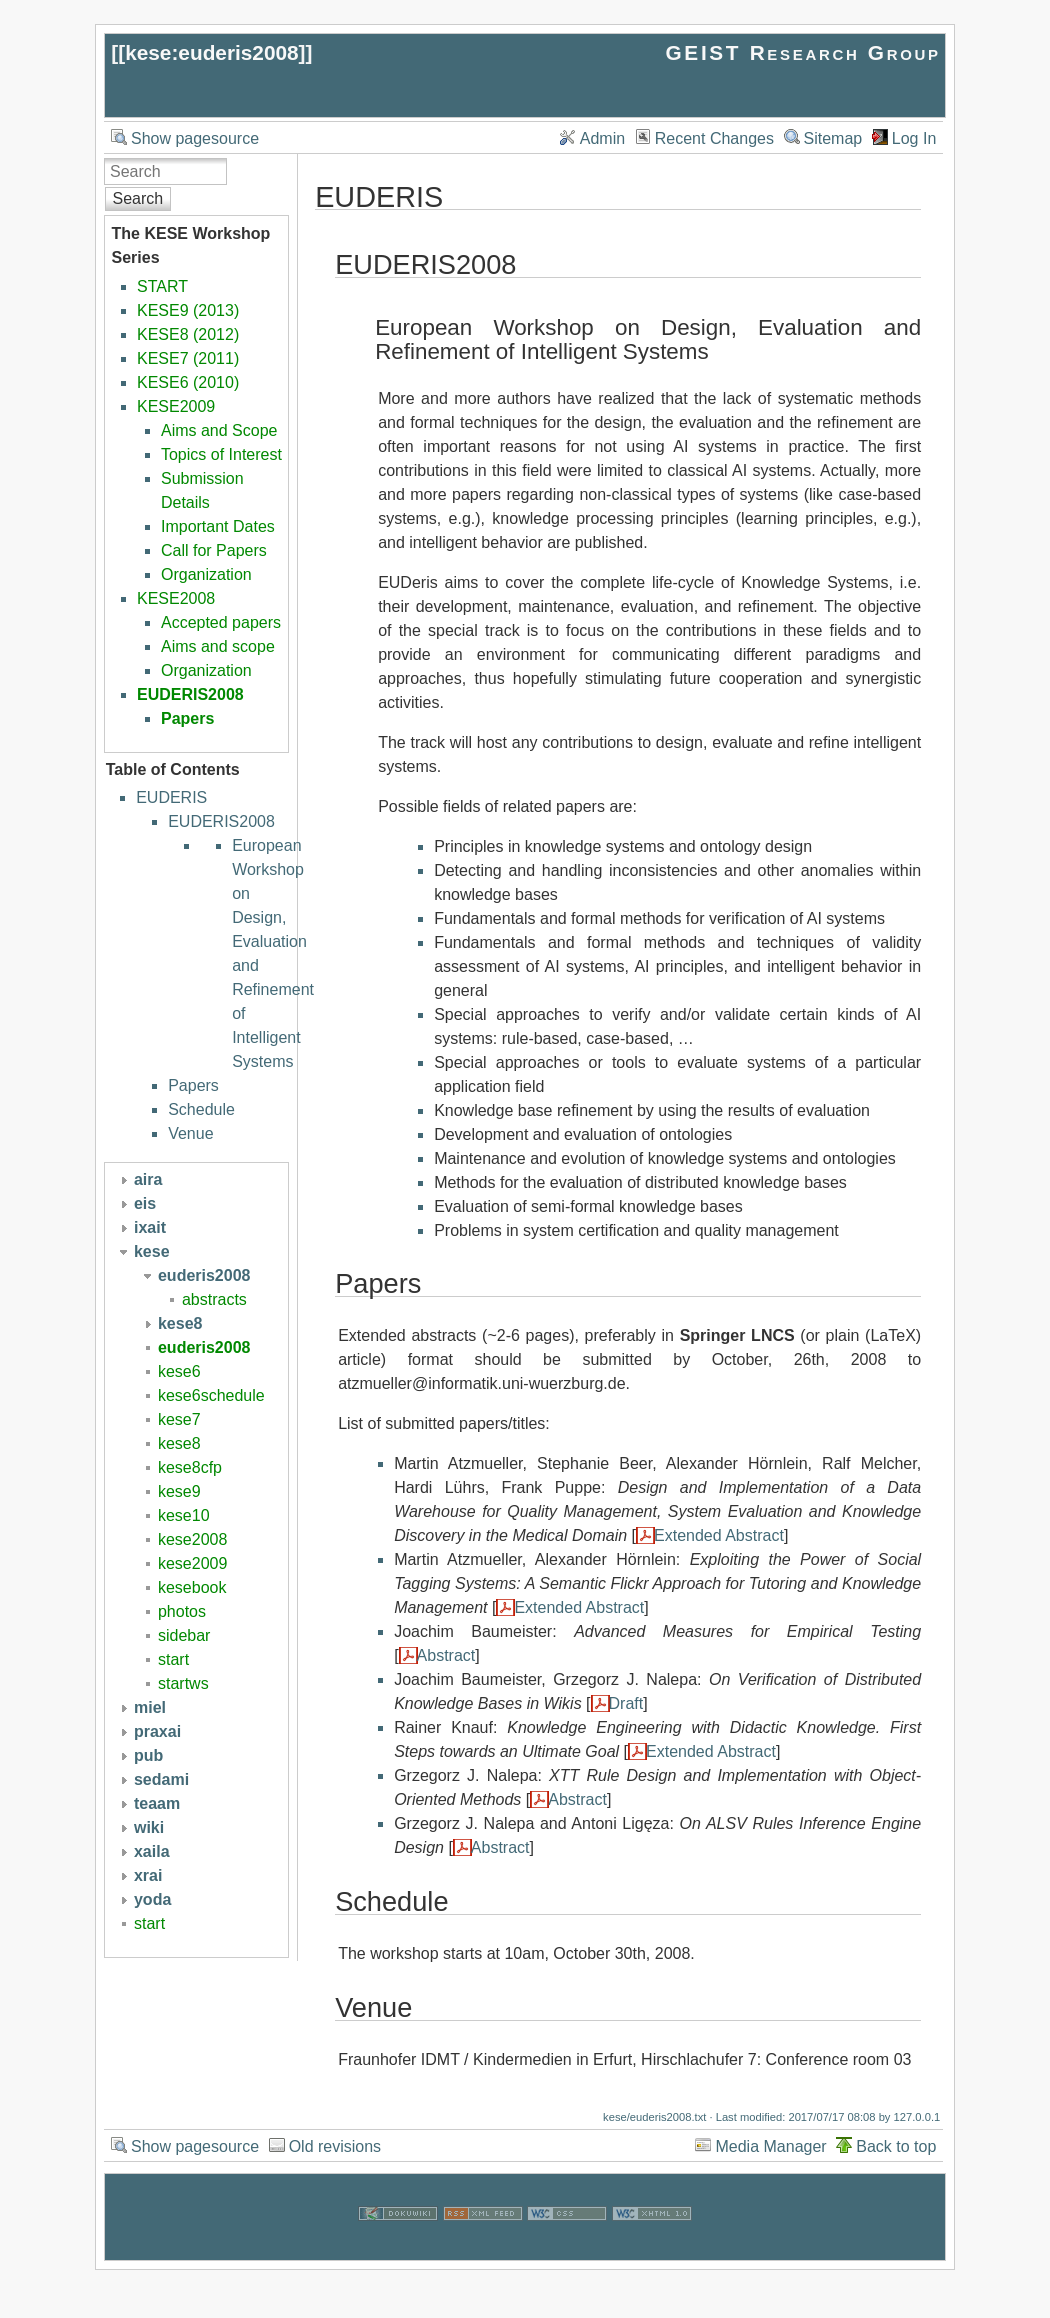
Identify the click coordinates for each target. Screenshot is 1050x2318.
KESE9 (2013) (188, 310)
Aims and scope (218, 646)
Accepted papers (221, 622)
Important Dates (218, 526)
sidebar (184, 1635)
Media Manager (770, 2146)
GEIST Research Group (803, 52)
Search (138, 198)
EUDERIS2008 (190, 694)
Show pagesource (195, 138)
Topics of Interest (221, 454)
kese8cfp (190, 1467)
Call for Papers (214, 550)
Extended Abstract (719, 1535)
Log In (914, 138)
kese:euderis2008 (211, 52)
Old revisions (335, 2146)
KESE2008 (176, 598)
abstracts (214, 1299)
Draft (626, 1703)
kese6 (179, 1371)
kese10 (184, 1515)
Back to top (896, 2146)
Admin (602, 138)
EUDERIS (171, 797)
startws (183, 1683)
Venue (190, 1133)
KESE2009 (176, 406)
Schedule (201, 1109)
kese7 (179, 1419)
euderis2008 (204, 1347)
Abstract (446, 1655)
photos (182, 1611)
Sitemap (833, 138)
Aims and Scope (219, 430)
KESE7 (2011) (188, 358)
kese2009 (192, 1563)
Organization (206, 574)
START (162, 286)
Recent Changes (714, 138)
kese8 (179, 1443)
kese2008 (192, 1539)
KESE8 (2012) (188, 334)
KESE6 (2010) (188, 382)
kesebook (192, 1587)
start (173, 1659)
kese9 (179, 1491)
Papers (187, 718)
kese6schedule (211, 1395)
